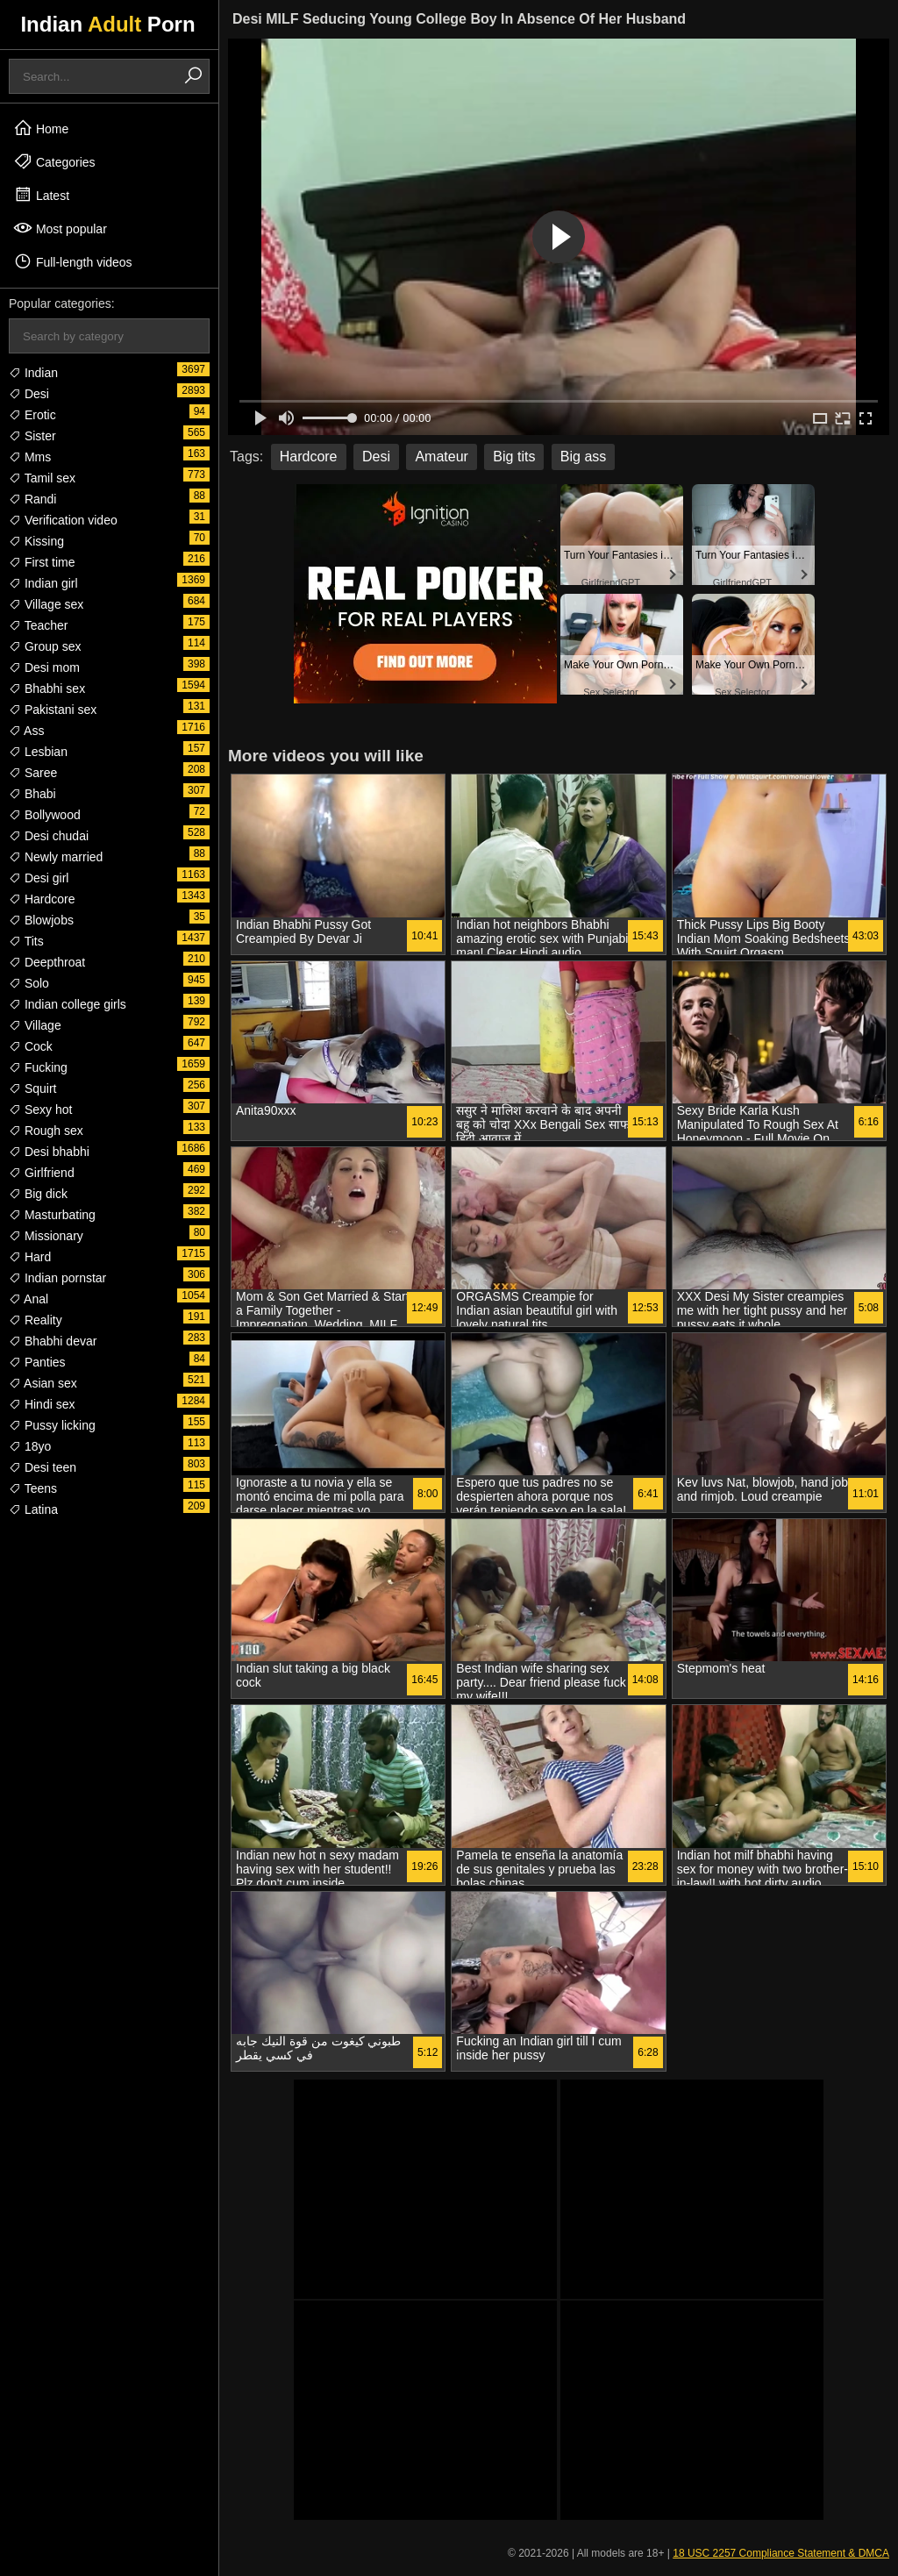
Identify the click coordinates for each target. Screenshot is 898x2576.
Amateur (441, 456)
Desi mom (44, 667)
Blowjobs (41, 920)
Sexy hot (40, 1109)
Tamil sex (42, 478)
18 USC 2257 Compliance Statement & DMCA (781, 2553)
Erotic (32, 415)
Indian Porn (107, 24)
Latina (33, 1509)
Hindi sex (42, 1404)
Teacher (38, 625)
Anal (28, 1299)
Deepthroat (47, 962)
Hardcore (42, 899)
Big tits (514, 456)
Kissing (36, 541)
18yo (30, 1446)
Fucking (38, 1067)
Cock (31, 1046)
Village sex (46, 604)
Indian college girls (67, 1004)
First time (42, 562)
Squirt (32, 1088)
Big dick (38, 1194)
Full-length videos (72, 261)
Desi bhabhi (49, 1152)
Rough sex (46, 1131)
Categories (54, 161)
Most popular (60, 228)
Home (40, 128)
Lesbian (38, 752)
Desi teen (42, 1467)
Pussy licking (52, 1425)
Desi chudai (49, 836)
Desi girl (38, 878)
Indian (33, 373)
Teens (33, 1488)
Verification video (63, 520)
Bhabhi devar (52, 1341)
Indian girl (43, 583)
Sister (32, 436)
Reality (35, 1320)
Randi (32, 499)
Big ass (583, 456)
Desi (29, 394)
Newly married (56, 857)
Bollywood (45, 815)
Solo (29, 983)
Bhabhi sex (47, 688)
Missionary (46, 1236)
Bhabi (32, 794)
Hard (30, 1257)
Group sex (45, 646)
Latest (41, 194)
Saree (33, 773)
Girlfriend (42, 1173)
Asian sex (43, 1383)
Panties (37, 1362)
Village (35, 1025)
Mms (30, 457)
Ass (26, 731)
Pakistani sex (52, 710)
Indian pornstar (57, 1278)
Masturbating (52, 1215)
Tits (26, 941)
